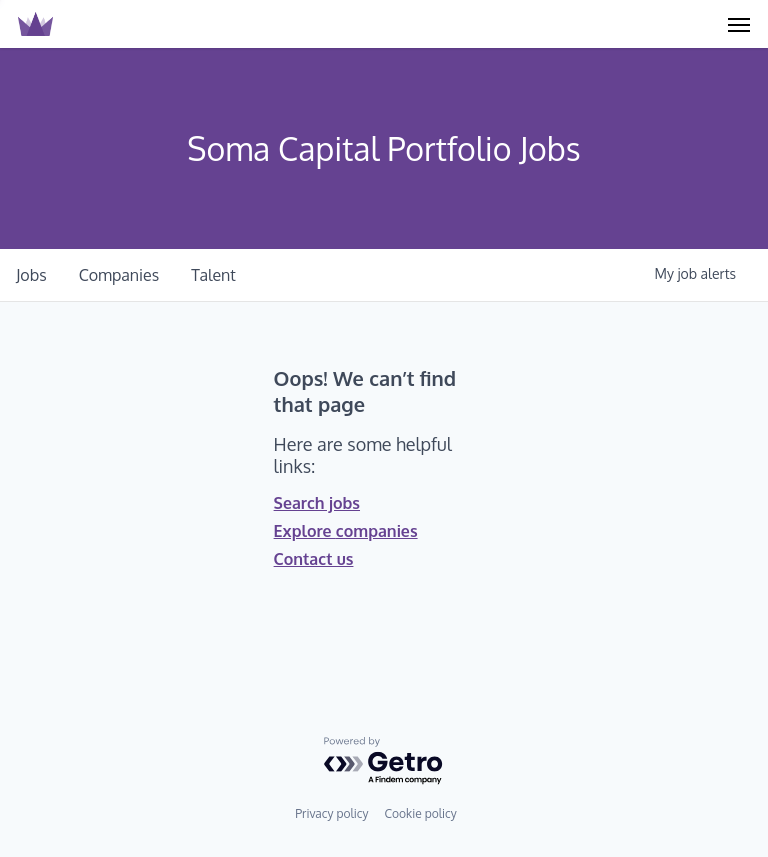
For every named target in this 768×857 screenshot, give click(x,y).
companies (119, 275)
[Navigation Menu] (739, 24)
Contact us (314, 559)
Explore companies (346, 531)
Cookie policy (420, 813)
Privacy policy (331, 813)
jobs (31, 275)
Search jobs (317, 503)
